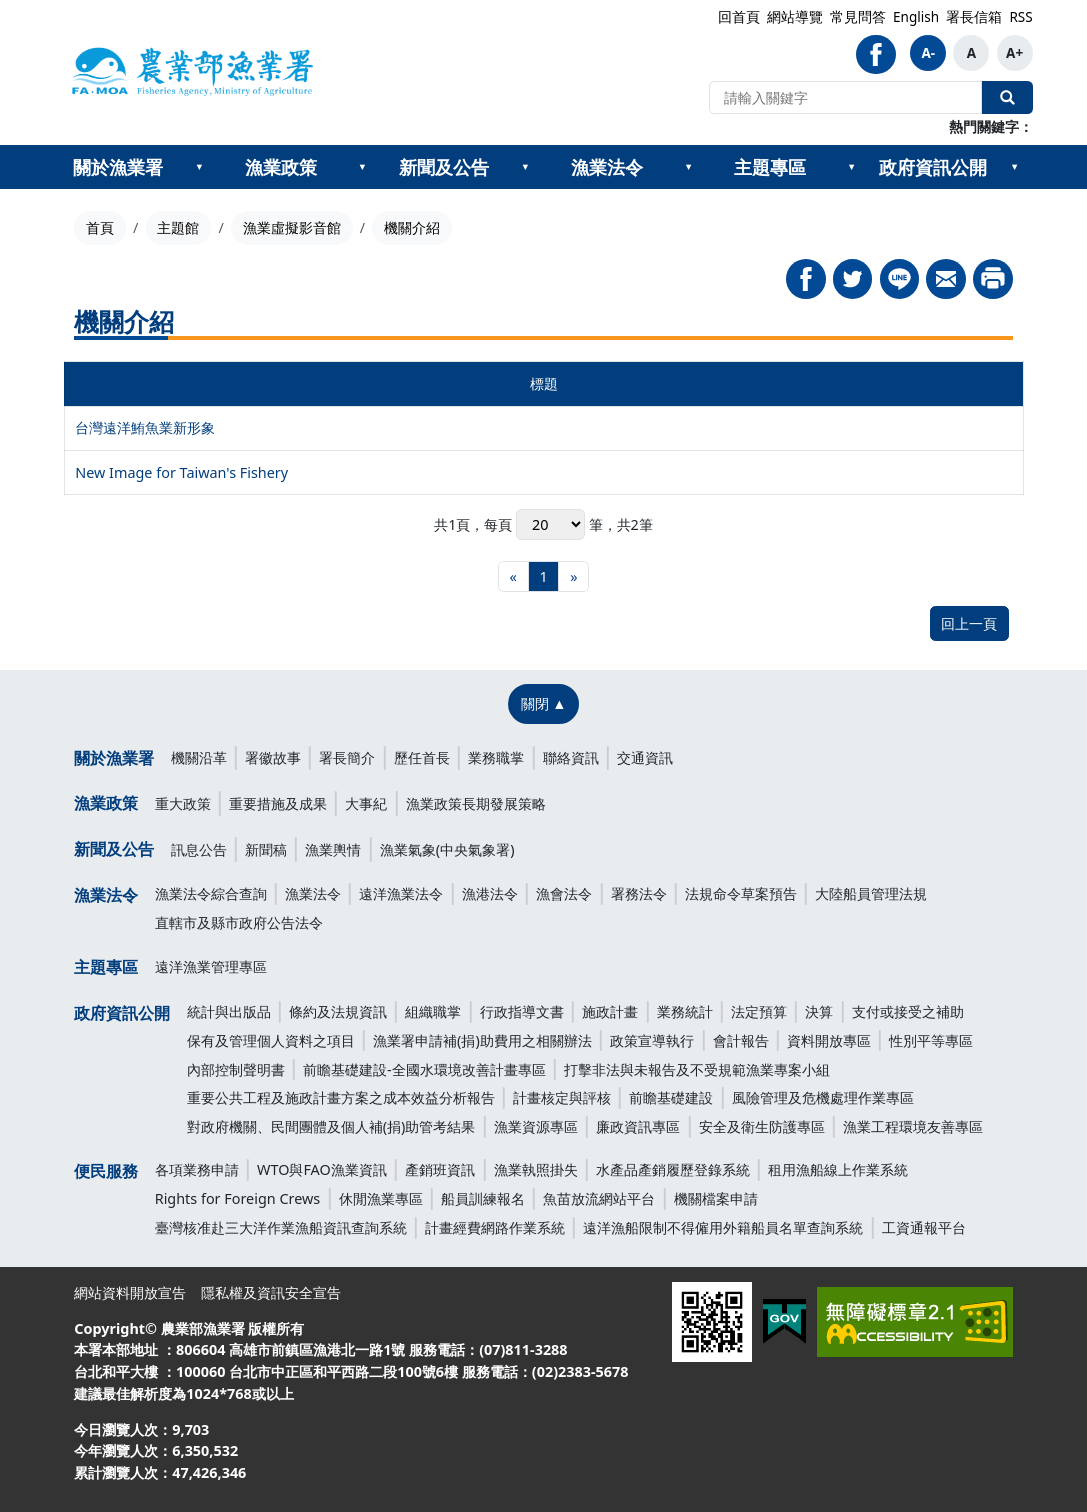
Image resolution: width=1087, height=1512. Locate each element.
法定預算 (759, 1011)
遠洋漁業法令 (401, 893)
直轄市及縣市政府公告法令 (239, 922)
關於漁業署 (118, 167)
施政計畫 (610, 1011)
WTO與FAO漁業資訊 (322, 1169)
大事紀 (366, 803)
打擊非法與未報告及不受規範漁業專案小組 (697, 1069)
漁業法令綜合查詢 (211, 893)
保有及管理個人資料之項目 (271, 1040)
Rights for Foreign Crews (238, 1198)
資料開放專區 (829, 1040)
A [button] (971, 53)
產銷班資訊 (440, 1169)
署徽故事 (273, 757)
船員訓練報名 (483, 1198)
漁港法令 (490, 893)
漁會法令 (564, 893)
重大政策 (183, 803)
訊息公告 (199, 849)
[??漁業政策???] (362, 167)
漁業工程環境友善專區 (913, 1126)
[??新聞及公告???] (525, 167)
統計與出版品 (229, 1011)
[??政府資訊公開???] (1015, 167)
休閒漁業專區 (381, 1198)
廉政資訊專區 (638, 1126)
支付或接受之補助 (908, 1011)
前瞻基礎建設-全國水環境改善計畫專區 (424, 1069)
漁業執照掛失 (536, 1169)
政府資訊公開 (933, 167)
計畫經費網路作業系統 (495, 1227)
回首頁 (739, 17)
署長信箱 (974, 17)
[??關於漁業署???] (199, 167)
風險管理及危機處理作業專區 (823, 1097)
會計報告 (741, 1040)
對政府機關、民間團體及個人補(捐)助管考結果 (331, 1126)
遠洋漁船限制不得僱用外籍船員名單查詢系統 (723, 1227)
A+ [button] (1014, 53)
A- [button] (928, 53)
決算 (819, 1011)
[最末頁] (573, 576)
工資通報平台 (924, 1227)
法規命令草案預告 (741, 893)
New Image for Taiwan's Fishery (181, 472)
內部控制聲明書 (236, 1069)
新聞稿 (266, 849)
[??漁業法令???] (689, 167)
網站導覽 (795, 17)
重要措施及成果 (278, 803)
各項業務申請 (197, 1169)
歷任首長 (422, 757)
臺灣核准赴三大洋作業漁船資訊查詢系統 (281, 1227)
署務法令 (639, 893)
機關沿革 (199, 757)
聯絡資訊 (571, 757)
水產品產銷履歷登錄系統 (673, 1169)
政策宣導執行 (652, 1040)
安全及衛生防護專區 (762, 1126)
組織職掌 (433, 1011)
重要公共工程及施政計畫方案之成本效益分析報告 (341, 1097)
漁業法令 (607, 167)
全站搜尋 (1007, 97)
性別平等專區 (931, 1040)
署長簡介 (347, 757)
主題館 (178, 227)
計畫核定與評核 (562, 1097)
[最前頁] (513, 576)
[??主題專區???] (852, 167)
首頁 (100, 227)
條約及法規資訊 (338, 1011)
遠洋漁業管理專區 (211, 966)
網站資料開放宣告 (130, 1292)
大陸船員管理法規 (871, 893)
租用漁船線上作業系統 (838, 1169)
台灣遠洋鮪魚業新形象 (145, 427)
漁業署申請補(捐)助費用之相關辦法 (482, 1040)
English (916, 17)
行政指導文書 (522, 1011)
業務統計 (685, 1011)
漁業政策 (281, 167)
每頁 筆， (550, 524)
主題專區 (770, 167)
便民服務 (106, 1171)
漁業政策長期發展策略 (476, 803)
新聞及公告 (444, 167)
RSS (1020, 17)
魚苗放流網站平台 (599, 1198)
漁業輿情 (333, 849)
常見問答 (858, 17)
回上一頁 (969, 623)
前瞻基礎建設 (671, 1097)
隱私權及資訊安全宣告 (271, 1292)
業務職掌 (496, 757)
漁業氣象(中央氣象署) (447, 849)
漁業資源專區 (536, 1126)
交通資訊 (645, 757)
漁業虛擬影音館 (292, 227)
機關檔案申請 (716, 1198)
